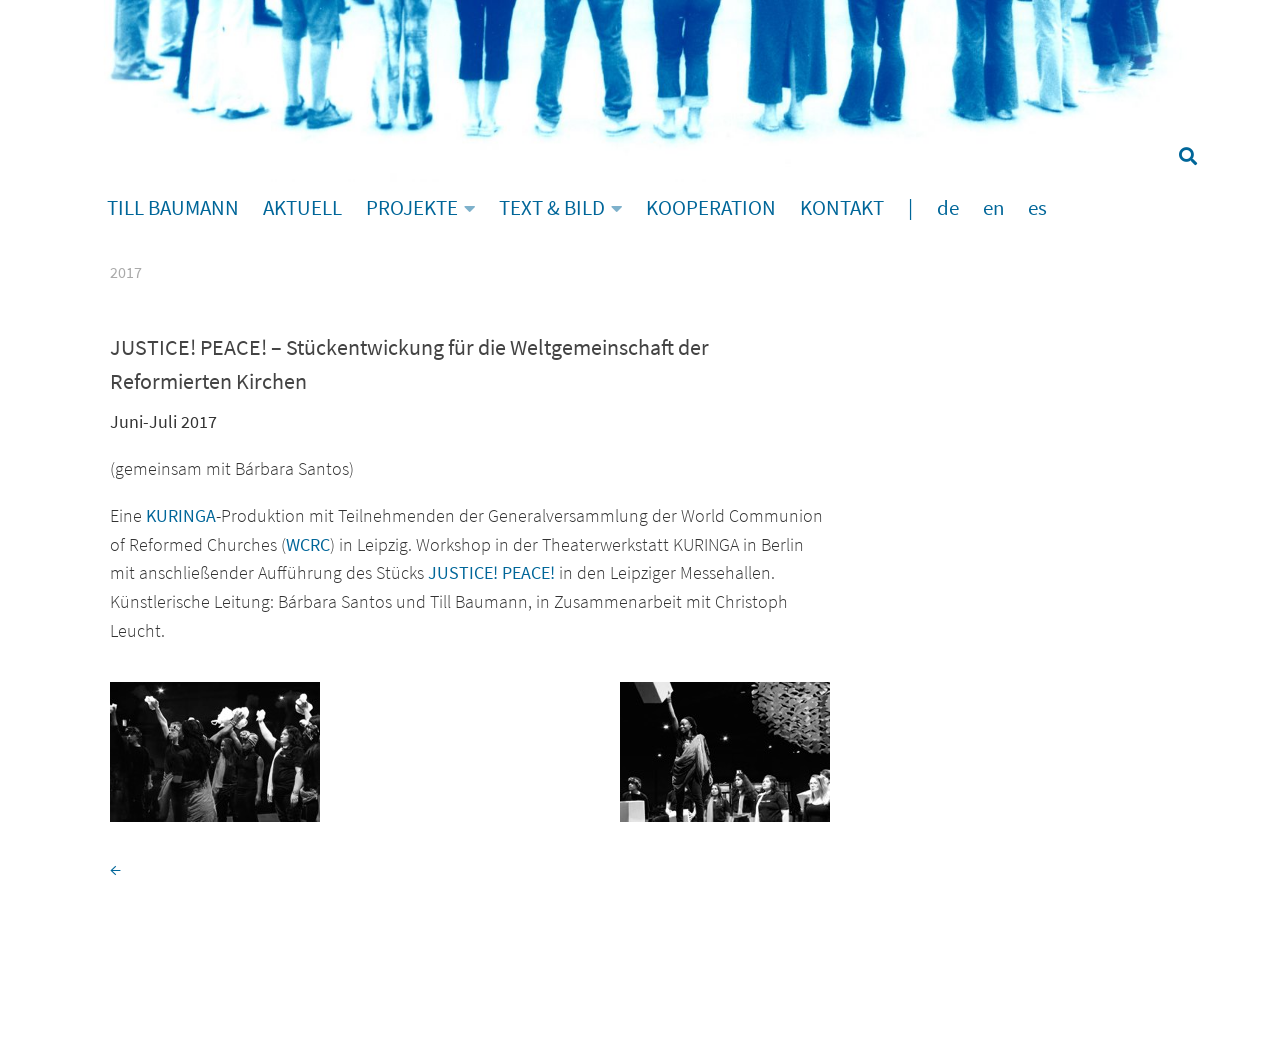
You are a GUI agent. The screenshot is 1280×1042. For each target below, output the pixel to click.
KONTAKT (842, 208)
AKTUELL (302, 208)
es (1037, 208)
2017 (126, 272)
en (993, 208)
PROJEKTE (412, 208)
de (948, 208)
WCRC (308, 544)
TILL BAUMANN (173, 208)
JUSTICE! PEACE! (491, 572)
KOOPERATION (711, 208)
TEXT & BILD (552, 208)
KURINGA (181, 515)
